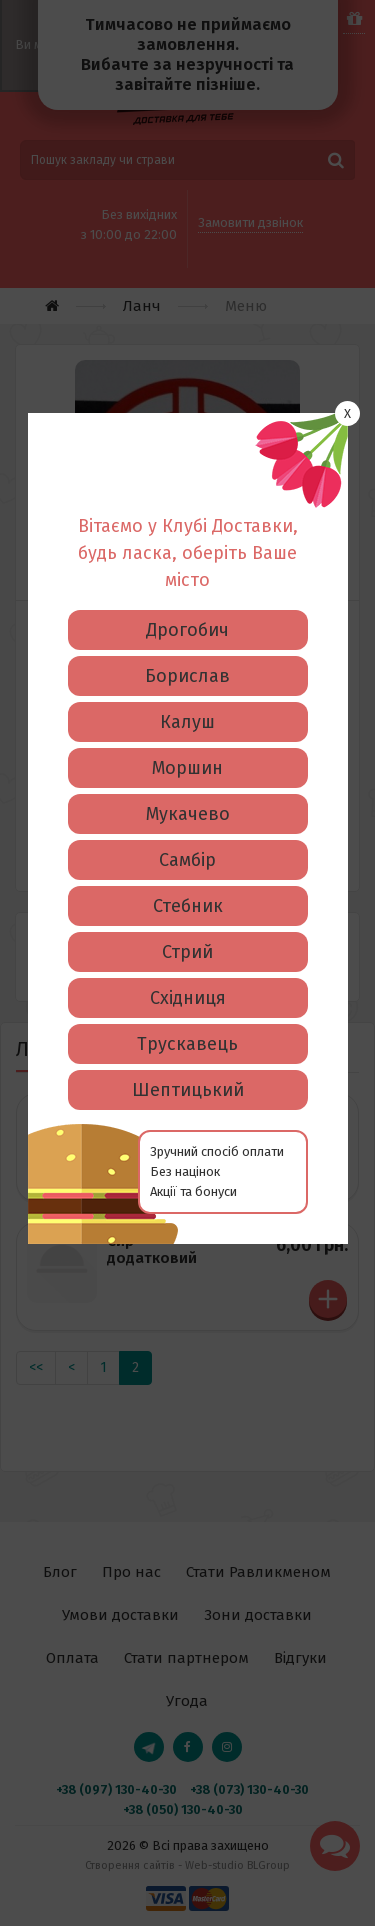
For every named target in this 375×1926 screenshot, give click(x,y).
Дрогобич (187, 503)
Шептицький (188, 963)
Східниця (188, 871)
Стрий (187, 825)
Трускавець (187, 917)
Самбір (187, 733)
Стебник (188, 779)
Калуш (187, 595)
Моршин (187, 641)
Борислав (187, 549)
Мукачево (188, 687)
